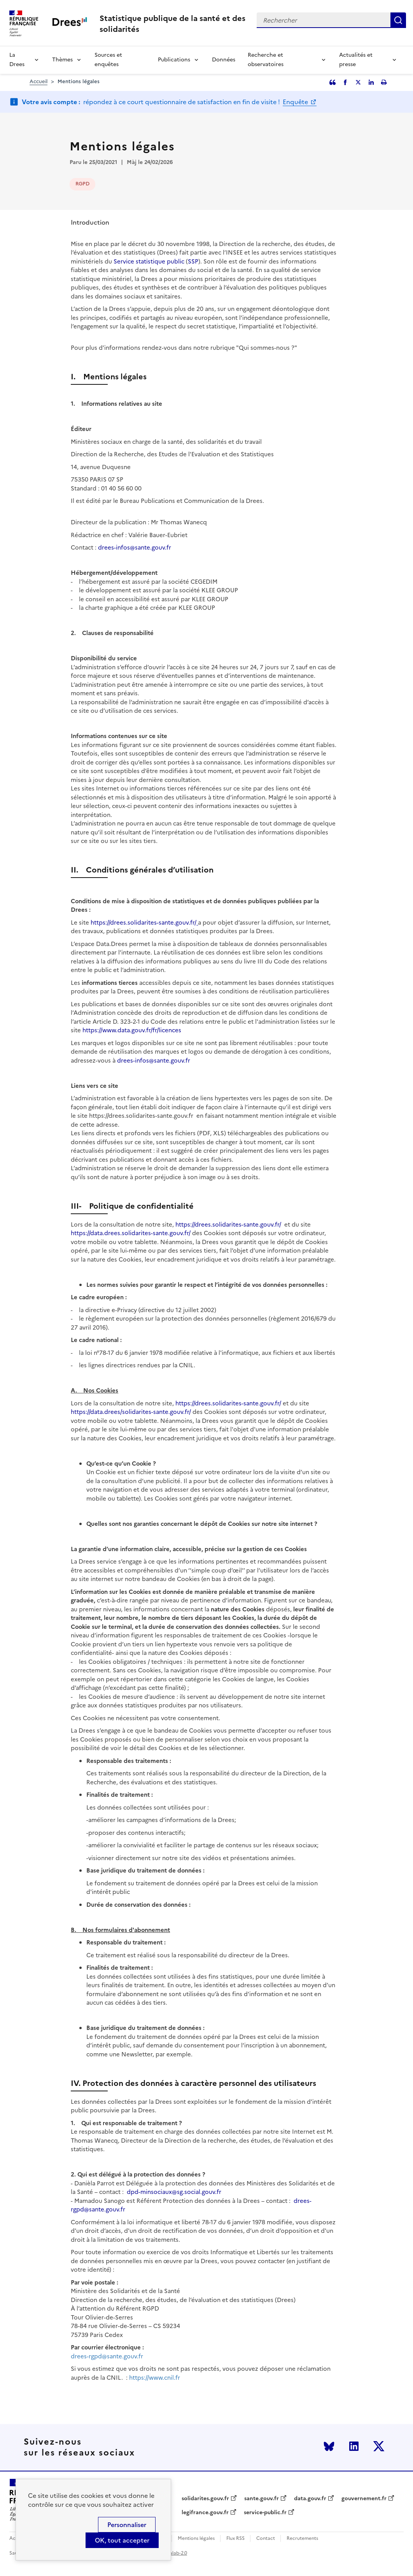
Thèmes (62, 60)
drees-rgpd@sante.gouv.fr (107, 2356)
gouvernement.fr (364, 2499)
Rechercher (398, 20)
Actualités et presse (356, 59)
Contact (265, 2538)
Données (223, 60)
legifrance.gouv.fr (205, 2513)
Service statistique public (149, 261)
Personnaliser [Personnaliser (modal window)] (126, 2524)
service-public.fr (265, 2513)
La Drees (16, 59)
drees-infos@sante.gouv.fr (134, 547)
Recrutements (302, 2538)
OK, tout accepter (122, 2540)
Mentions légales (196, 2538)
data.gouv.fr (310, 2499)
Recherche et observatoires (266, 59)
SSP (193, 261)
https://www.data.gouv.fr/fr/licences (131, 1030)
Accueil (38, 81)
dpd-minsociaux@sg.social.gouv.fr (174, 2191)
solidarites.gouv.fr (205, 2499)
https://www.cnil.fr (154, 2377)
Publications (174, 60)
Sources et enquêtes (108, 59)
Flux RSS (235, 2538)
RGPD (82, 183)
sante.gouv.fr (261, 2499)
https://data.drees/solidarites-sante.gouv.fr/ (131, 1411)
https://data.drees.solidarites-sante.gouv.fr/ (131, 1233)
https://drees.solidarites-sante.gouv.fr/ (144, 922)
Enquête (296, 101)
